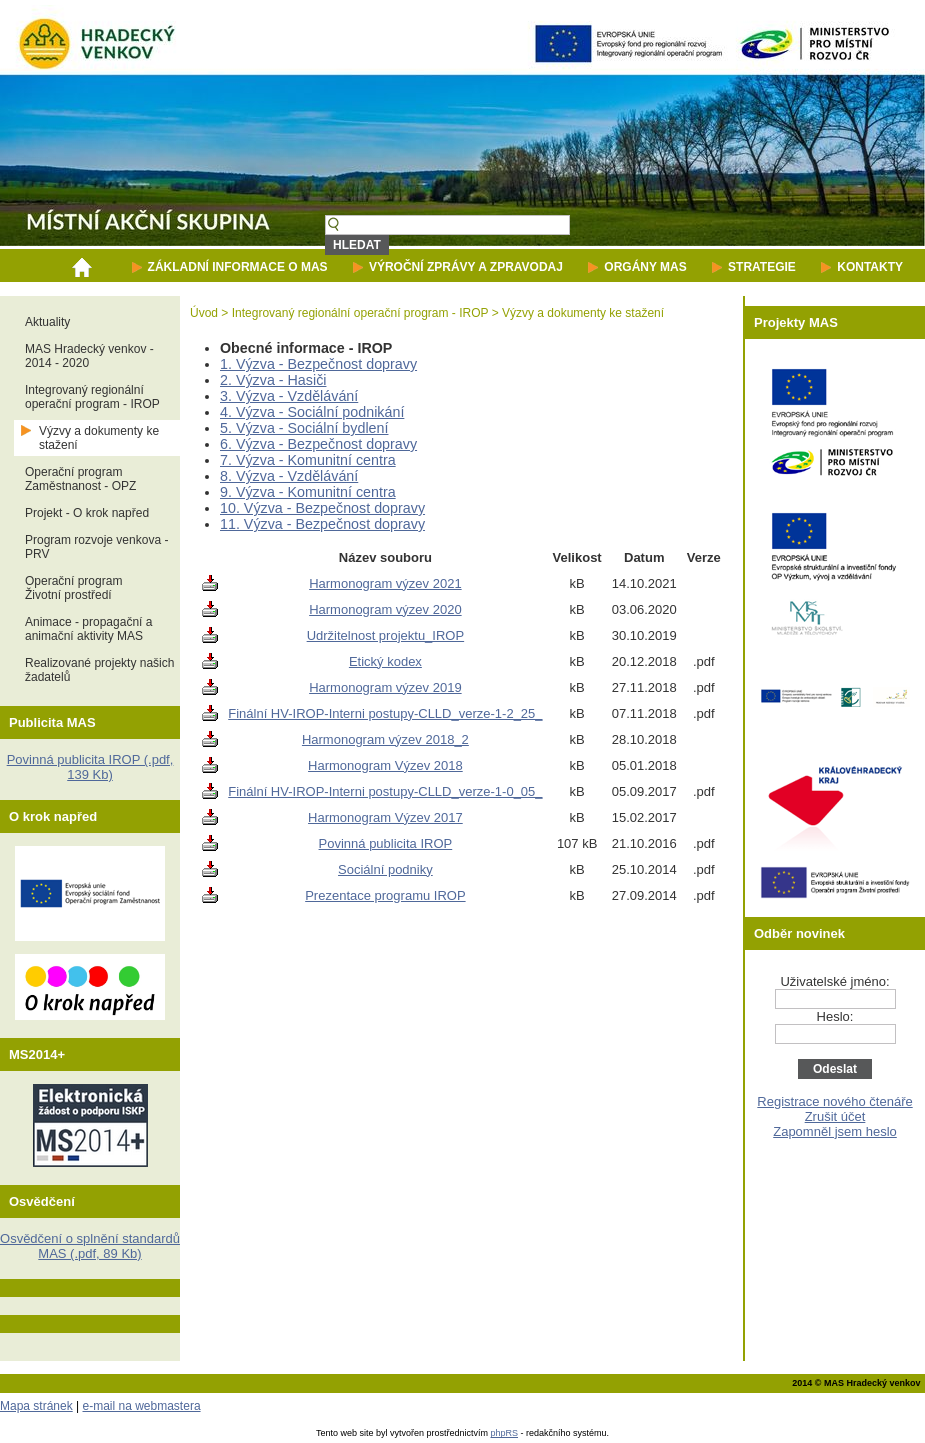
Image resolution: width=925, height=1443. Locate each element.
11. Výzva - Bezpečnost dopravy (322, 524)
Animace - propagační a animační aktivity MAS (88, 629)
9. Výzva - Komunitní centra (308, 492)
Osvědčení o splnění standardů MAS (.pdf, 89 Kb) (90, 1246)
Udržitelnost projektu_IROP (386, 635)
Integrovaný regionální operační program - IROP (92, 397)
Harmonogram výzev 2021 (385, 583)
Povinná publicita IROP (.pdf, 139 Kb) (90, 767)
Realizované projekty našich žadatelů (99, 670)
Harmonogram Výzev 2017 (385, 817)
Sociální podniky (385, 869)
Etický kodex (385, 661)
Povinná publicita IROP (386, 843)
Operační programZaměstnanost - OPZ (80, 479)
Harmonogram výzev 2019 (385, 687)
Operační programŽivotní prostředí (73, 588)
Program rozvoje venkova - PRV (96, 547)
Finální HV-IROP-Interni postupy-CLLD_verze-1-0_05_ (385, 791)
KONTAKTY (870, 267)
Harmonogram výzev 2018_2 (385, 739)
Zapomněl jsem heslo (835, 1131)
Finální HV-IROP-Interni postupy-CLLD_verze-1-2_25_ (385, 713)
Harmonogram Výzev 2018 (385, 765)
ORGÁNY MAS (645, 267)
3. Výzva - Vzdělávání (289, 396)
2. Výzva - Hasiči (273, 380)
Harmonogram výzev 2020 (385, 609)
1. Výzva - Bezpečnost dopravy (318, 364)
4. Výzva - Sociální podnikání (312, 412)
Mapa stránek (36, 1406)
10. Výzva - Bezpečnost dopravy (322, 508)
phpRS (505, 1433)
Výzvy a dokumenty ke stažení (99, 438)
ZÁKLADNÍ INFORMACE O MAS (238, 267)
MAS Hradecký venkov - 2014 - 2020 (89, 356)
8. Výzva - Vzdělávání (289, 476)
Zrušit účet (835, 1116)
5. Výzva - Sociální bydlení (304, 428)
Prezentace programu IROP (385, 895)
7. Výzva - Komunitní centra (308, 460)
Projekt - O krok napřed (87, 513)
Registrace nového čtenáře (834, 1101)
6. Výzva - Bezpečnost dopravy (318, 444)
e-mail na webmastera (142, 1406)
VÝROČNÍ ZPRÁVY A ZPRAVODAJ (466, 267)
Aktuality (47, 322)
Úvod (204, 313)
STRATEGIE (762, 267)
